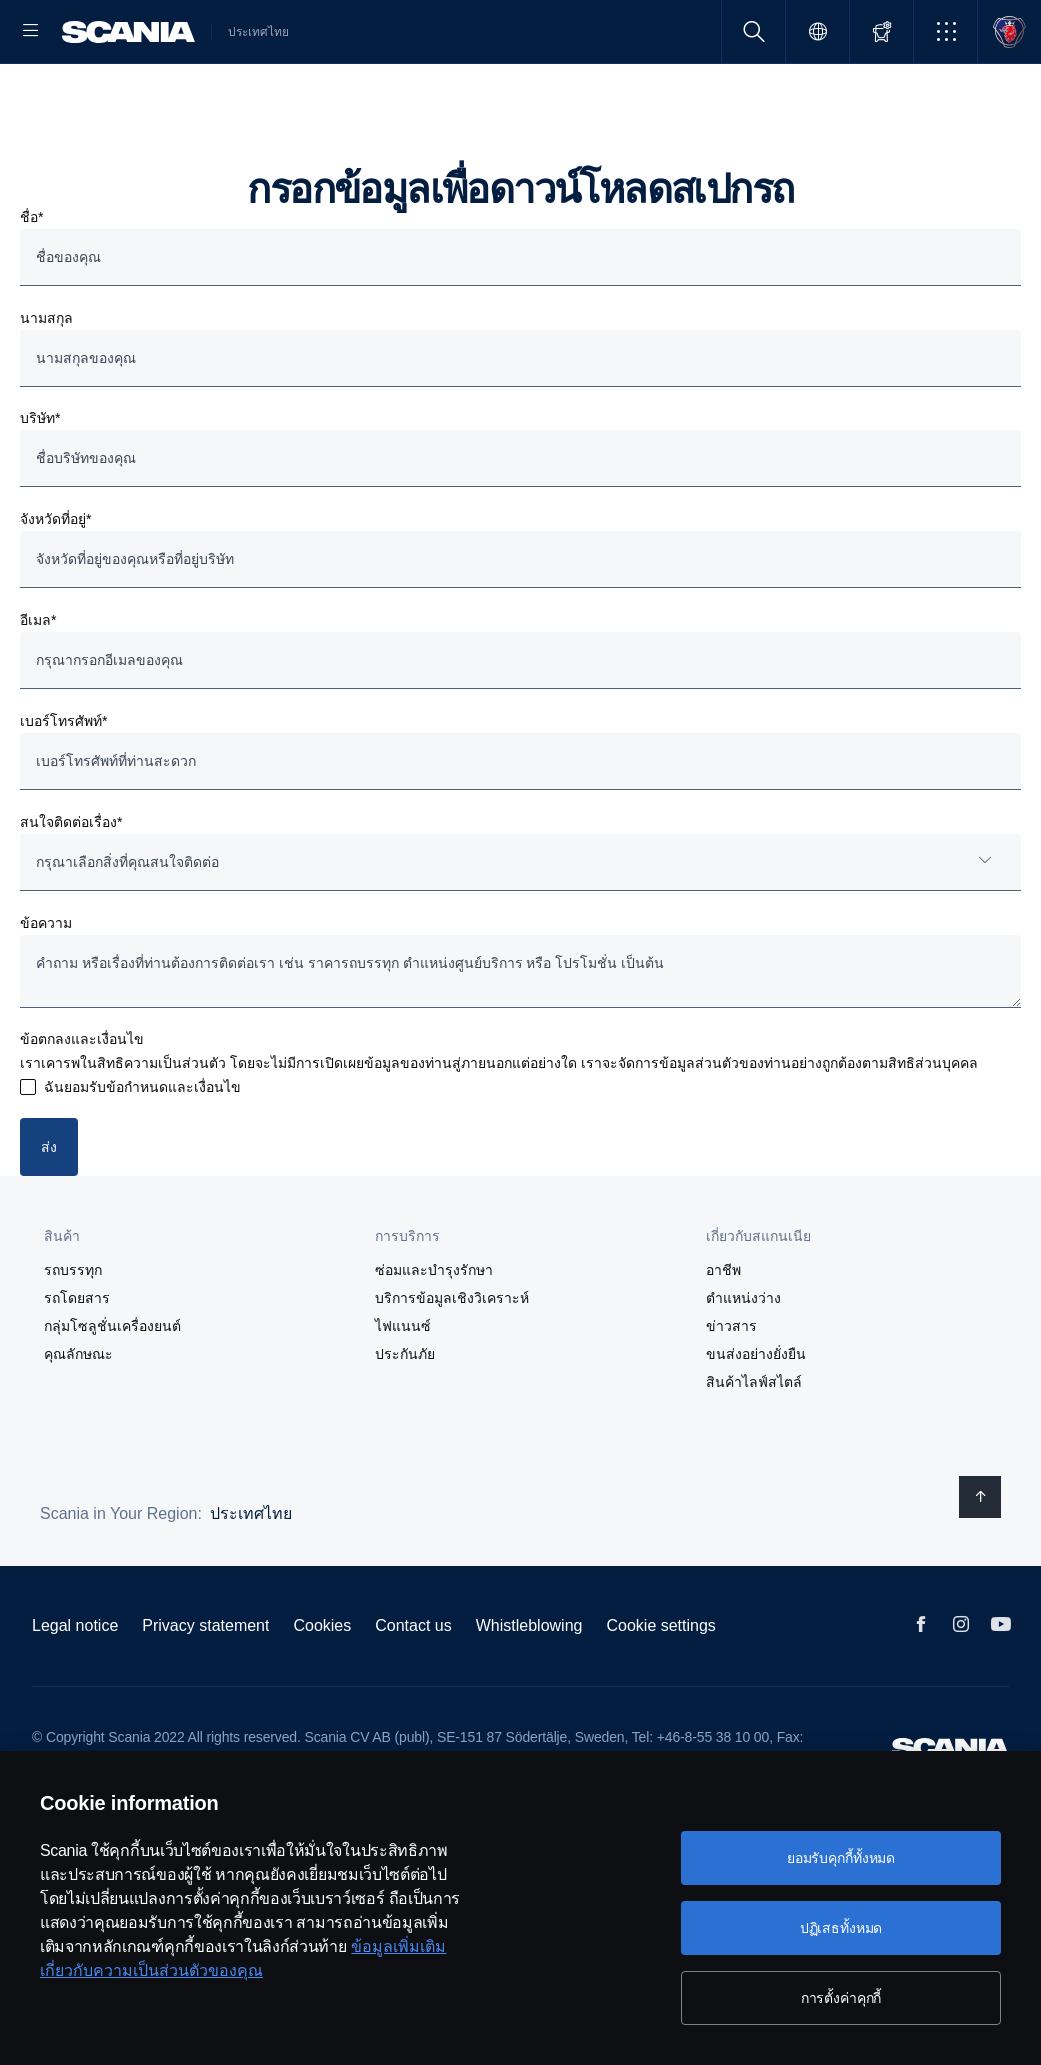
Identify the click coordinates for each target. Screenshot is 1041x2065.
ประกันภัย (405, 1417)
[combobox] (520, 926)
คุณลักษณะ (78, 1417)
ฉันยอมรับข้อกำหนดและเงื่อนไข (142, 1151)
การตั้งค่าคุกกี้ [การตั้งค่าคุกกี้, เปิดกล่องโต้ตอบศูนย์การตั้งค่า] (841, 1998)
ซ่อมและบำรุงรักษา (434, 1333)
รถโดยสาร (77, 1361)
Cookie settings (660, 1688)
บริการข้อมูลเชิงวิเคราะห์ (452, 1361)
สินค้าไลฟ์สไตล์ (754, 1445)
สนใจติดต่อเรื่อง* (71, 886)
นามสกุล (46, 382)
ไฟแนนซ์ (403, 1389)
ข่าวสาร (731, 1389)
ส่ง (49, 1211)
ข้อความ (46, 987)
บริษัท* (40, 482)
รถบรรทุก (73, 1333)
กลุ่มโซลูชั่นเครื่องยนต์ (112, 1389)
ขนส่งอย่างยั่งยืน (756, 1417)
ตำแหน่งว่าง (743, 1361)
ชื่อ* (31, 281)
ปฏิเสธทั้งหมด (841, 1928)
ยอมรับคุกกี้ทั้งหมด (841, 1858)
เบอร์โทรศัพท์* (63, 785)
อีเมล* (38, 684)
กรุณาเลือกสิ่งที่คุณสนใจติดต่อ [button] (127, 926)
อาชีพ (723, 1333)
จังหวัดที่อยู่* (55, 583)
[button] (945, 31)
